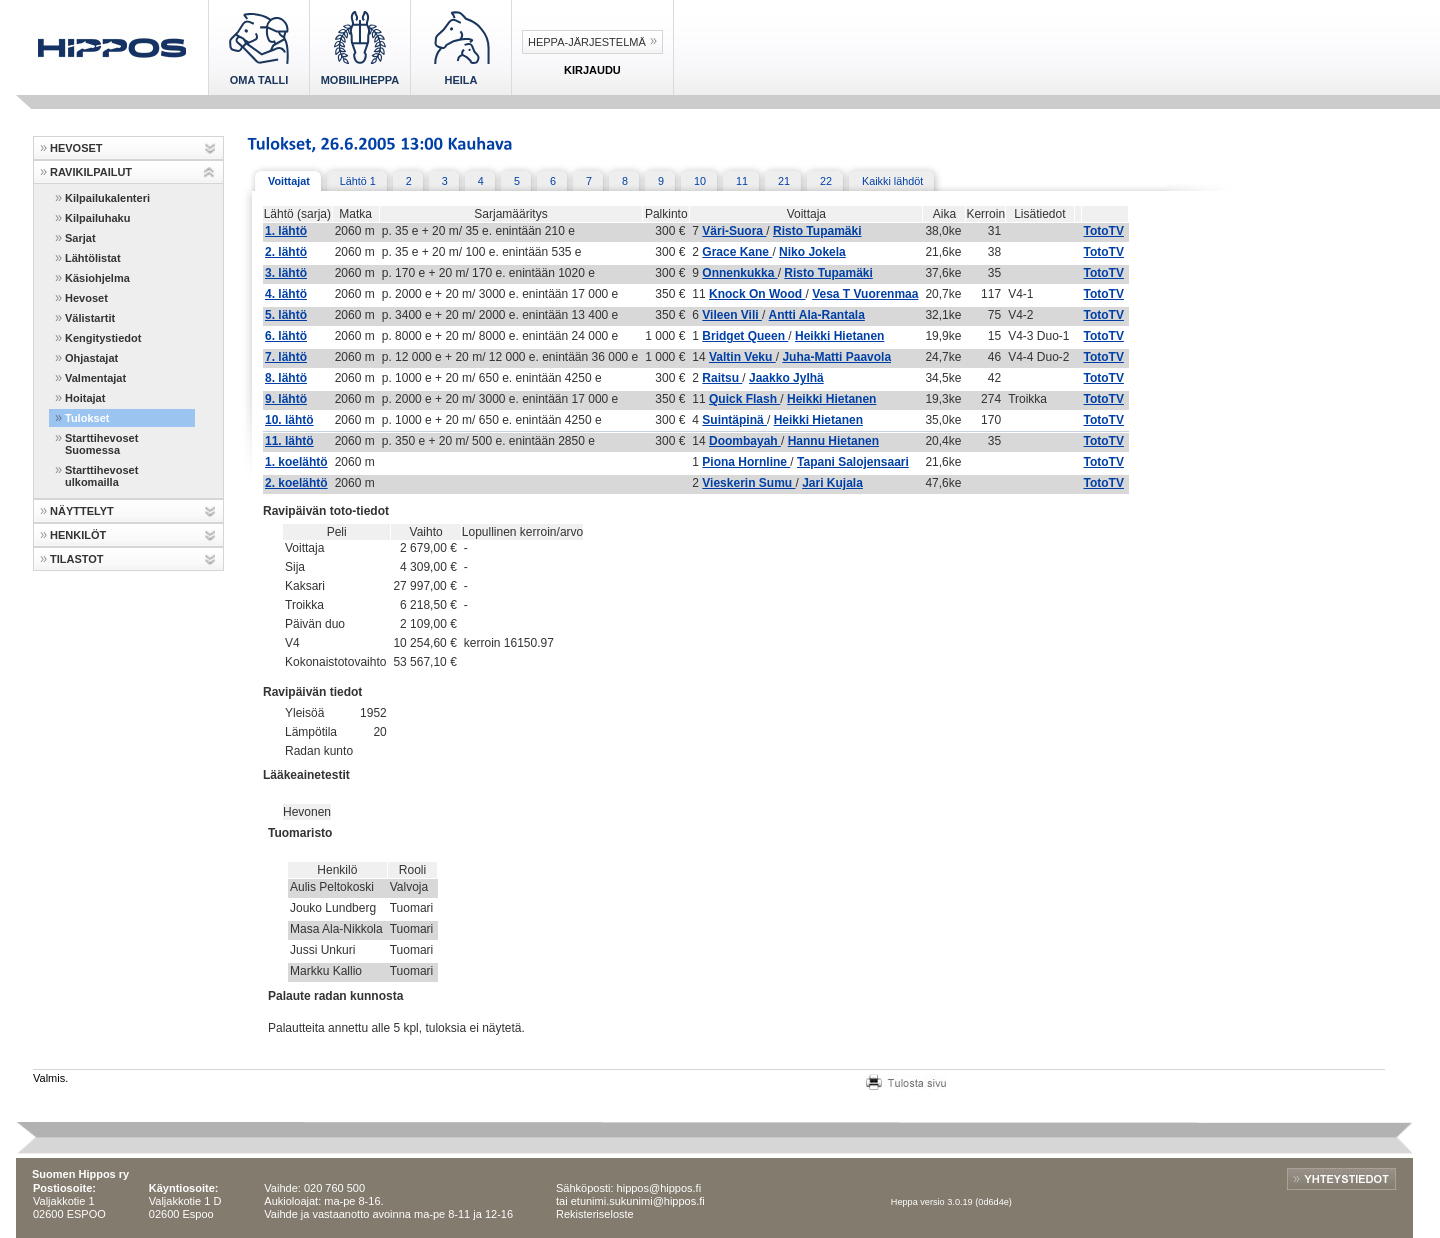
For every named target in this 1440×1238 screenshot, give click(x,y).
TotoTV (1104, 231)
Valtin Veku (742, 357)
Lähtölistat (93, 258)
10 (700, 181)
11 (742, 181)
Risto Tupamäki (817, 231)
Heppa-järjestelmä (587, 42)
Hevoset (86, 298)
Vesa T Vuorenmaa (865, 294)
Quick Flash (744, 399)
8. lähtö (286, 378)
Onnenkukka (739, 273)
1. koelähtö (296, 462)
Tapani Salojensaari (853, 462)
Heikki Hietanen (839, 336)
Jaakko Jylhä (786, 378)
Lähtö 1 (358, 181)
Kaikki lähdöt (892, 181)
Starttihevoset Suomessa (101, 444)
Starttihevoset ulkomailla (101, 476)
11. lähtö (289, 441)
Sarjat (80, 238)
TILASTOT (77, 559)
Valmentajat (95, 378)
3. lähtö (286, 273)
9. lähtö (286, 399)
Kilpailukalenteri (107, 198)
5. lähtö (286, 315)
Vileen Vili (732, 315)
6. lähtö (286, 336)
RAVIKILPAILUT (91, 172)
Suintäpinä (734, 420)
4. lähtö (286, 294)
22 (826, 181)
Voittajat (289, 181)
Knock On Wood (757, 294)
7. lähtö (286, 357)
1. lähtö (286, 231)
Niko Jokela (812, 252)
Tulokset (87, 418)
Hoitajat (85, 398)
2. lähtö (286, 252)
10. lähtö (289, 420)
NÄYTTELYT (82, 511)
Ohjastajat (91, 358)
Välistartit (90, 318)
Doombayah (745, 441)
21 (784, 181)
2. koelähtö (296, 483)
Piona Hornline (746, 462)
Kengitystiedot (103, 338)
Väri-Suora (734, 231)
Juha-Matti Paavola (836, 357)
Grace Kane (737, 252)
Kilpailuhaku (97, 218)
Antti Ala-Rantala (817, 315)
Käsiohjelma (97, 278)
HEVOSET (76, 148)
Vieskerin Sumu (748, 483)
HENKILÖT (78, 535)
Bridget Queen (745, 336)
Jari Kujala (832, 483)
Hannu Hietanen (833, 441)
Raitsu (722, 378)
